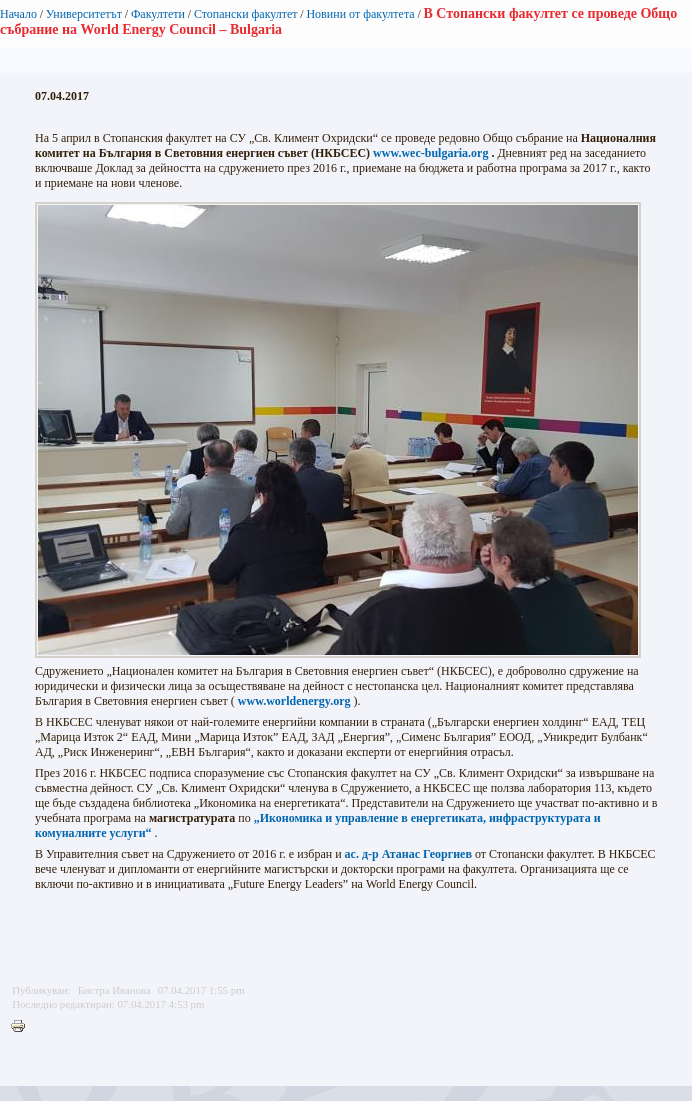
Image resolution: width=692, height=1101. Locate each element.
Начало (18, 14)
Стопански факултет (246, 14)
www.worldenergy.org (294, 701)
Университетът (84, 14)
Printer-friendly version (23, 1027)
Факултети (158, 14)
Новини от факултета (360, 14)
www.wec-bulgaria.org (430, 153)
